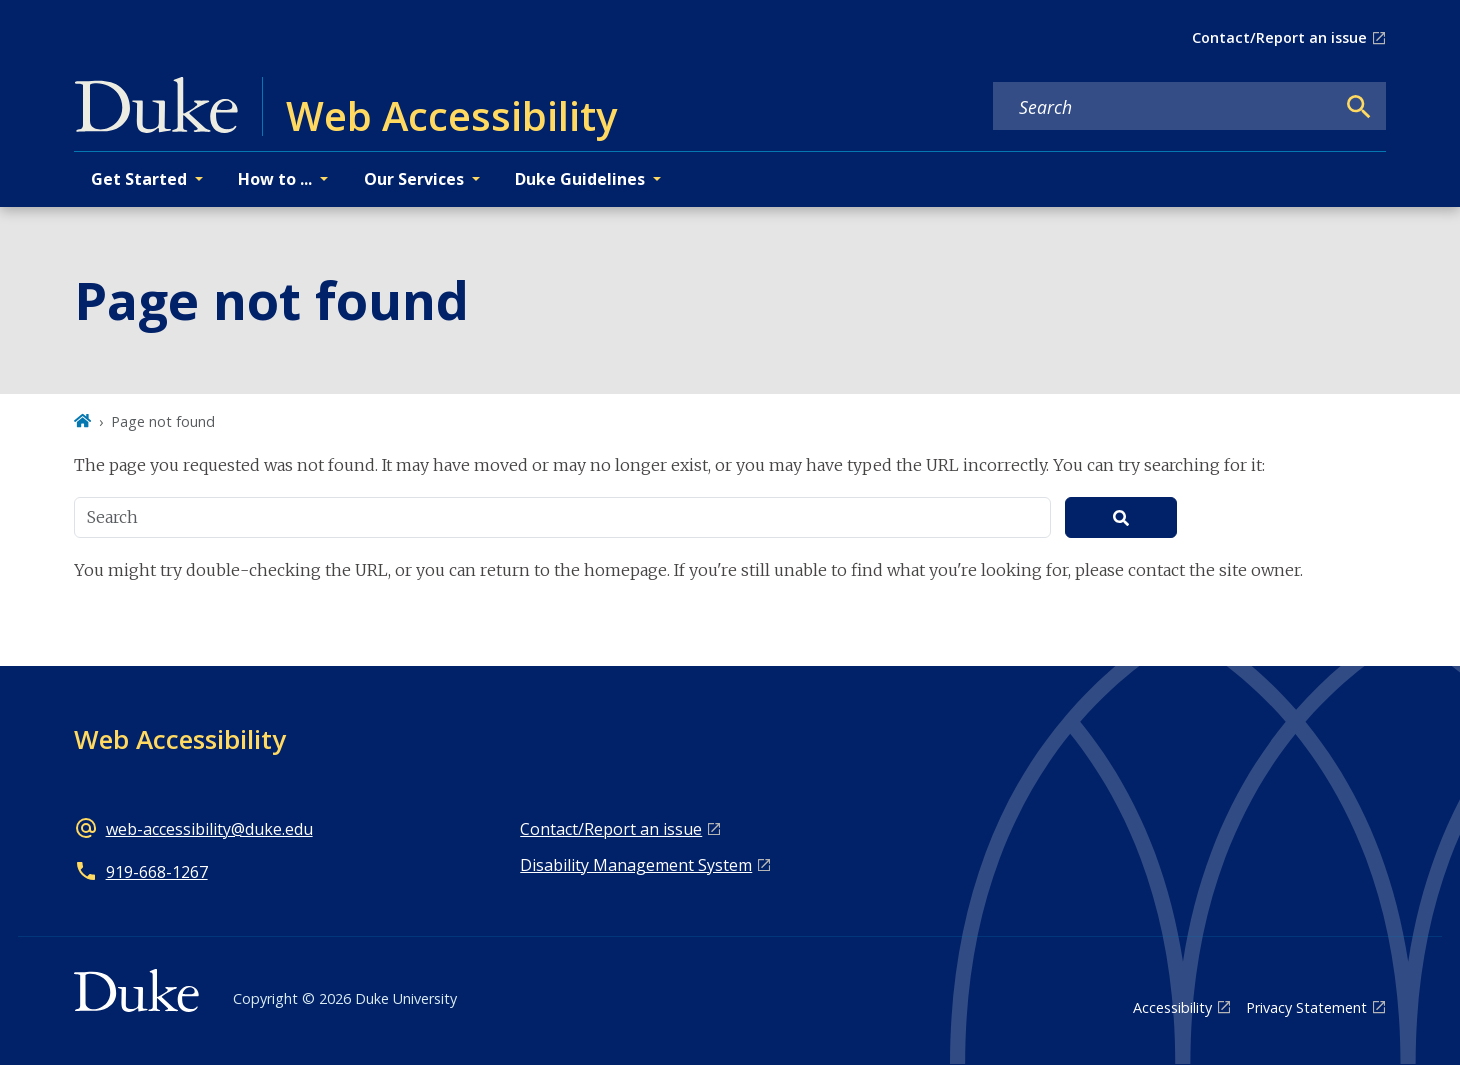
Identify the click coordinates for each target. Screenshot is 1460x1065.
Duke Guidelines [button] (580, 179)
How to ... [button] (275, 179)
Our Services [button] (414, 179)
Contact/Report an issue (1279, 37)
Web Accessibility (180, 739)
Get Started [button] (139, 179)
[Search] (1359, 107)
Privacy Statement (1306, 1007)
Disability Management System (636, 865)
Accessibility (1172, 1007)
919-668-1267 (157, 872)
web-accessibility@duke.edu (209, 829)
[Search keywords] (1164, 107)
